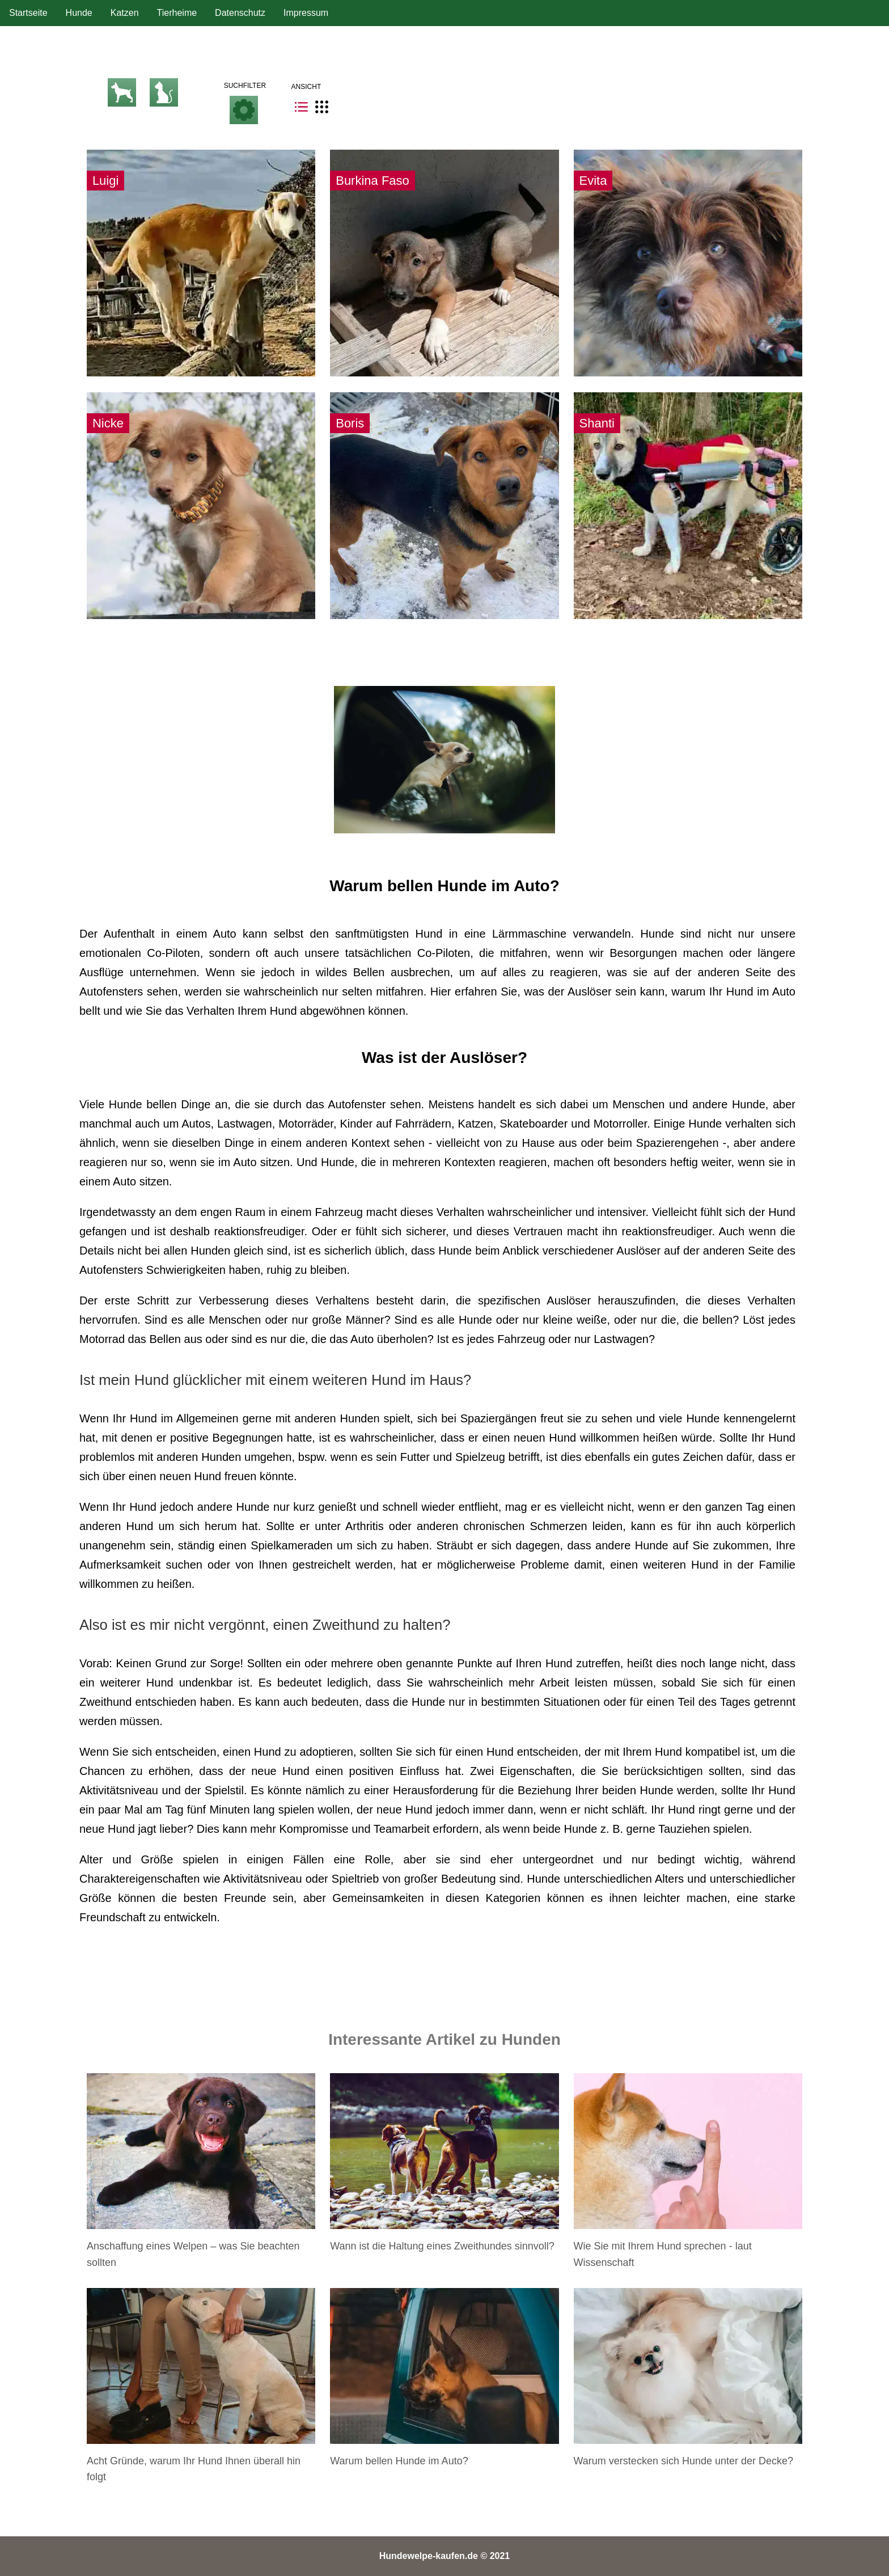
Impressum (305, 13)
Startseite (28, 13)
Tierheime (177, 13)
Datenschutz (240, 13)
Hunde (79, 13)
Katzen (125, 13)
